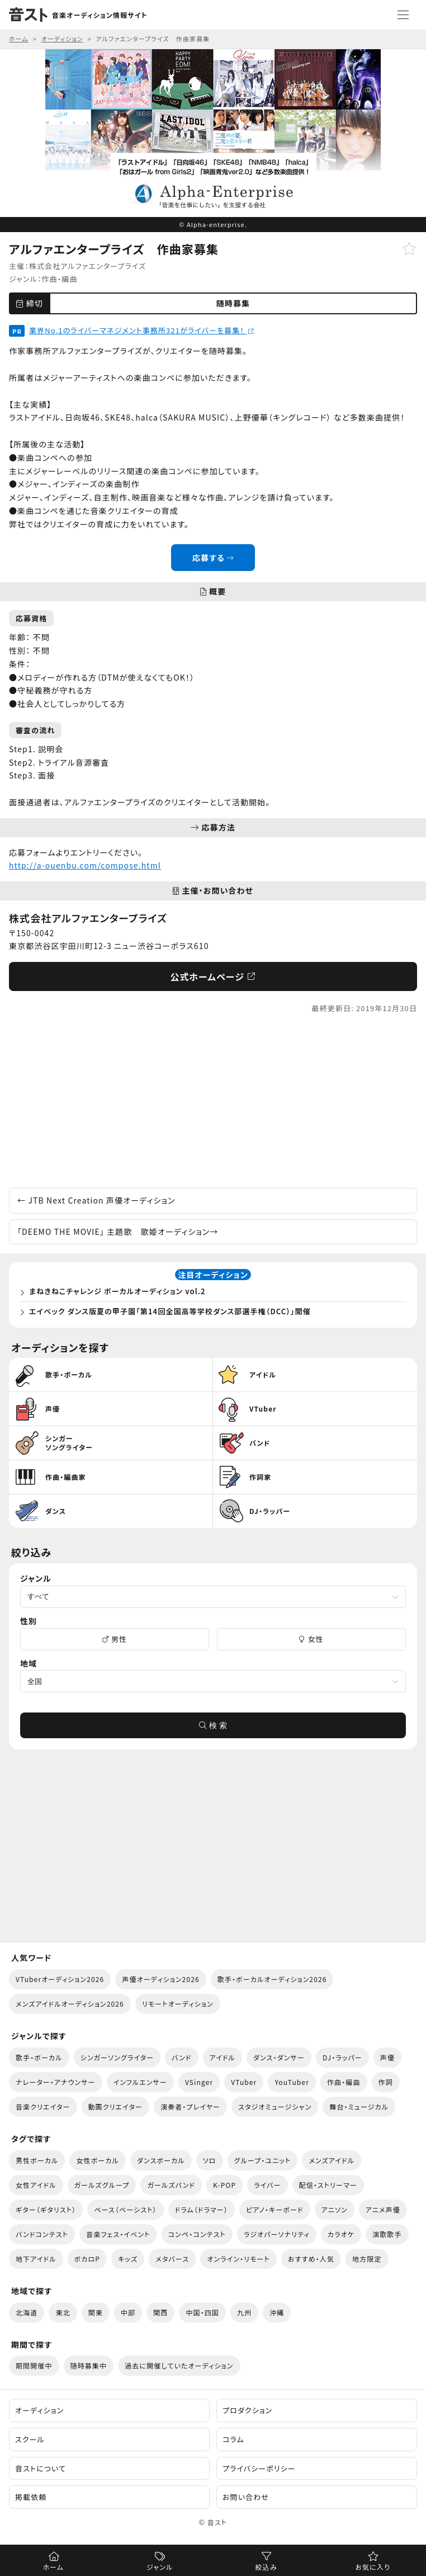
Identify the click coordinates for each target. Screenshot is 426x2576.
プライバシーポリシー (259, 2468)
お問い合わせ (246, 2497)
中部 (128, 2312)
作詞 (385, 2082)
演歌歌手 (386, 2234)
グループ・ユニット (262, 2160)
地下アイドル (36, 2258)
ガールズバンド (171, 2185)
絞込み (266, 2567)
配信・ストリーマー (328, 2185)
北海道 (26, 2312)
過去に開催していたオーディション (179, 2365)
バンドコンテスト (42, 2234)
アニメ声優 (383, 2209)
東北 (62, 2312)
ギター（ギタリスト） (46, 2209)
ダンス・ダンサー (279, 2057)
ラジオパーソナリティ (277, 2234)
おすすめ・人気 (311, 2258)
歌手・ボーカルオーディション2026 (272, 1979)
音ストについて (40, 2468)
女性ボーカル (97, 2160)
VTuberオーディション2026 (60, 1979)
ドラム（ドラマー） (201, 2209)
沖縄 (276, 2312)
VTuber (244, 2082)
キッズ (128, 2258)
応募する (213, 557)
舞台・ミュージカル (359, 2106)
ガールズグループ (102, 2185)
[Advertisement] (213, 1101)
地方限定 (366, 2258)
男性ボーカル (37, 2160)
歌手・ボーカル (39, 2057)
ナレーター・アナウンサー (56, 2082)
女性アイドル (36, 2185)
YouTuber (291, 2082)
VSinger (199, 2082)
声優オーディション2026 (160, 1979)
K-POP (224, 2185)
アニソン (334, 2209)
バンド (181, 2057)
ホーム (53, 2567)
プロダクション (247, 2410)
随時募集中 (88, 2365)
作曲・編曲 (60, 278)
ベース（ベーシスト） (125, 2209)
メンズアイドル (331, 2160)
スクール (30, 2439)
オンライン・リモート (238, 2258)
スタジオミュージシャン (274, 2106)
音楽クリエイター (43, 2106)
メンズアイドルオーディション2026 (70, 2003)
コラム (233, 2439)
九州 (244, 2312)
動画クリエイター (115, 2106)
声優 (387, 2057)
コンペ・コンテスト (197, 2234)
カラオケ (341, 2234)
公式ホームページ (212, 976)
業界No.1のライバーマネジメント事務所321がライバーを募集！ (141, 330)
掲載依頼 (30, 2497)
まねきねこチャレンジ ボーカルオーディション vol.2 (117, 1291)
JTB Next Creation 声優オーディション (96, 1200)
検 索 (213, 1725)
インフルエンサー (140, 2082)
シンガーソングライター (117, 2057)
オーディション (39, 2410)
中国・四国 (202, 2312)
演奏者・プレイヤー (190, 2106)
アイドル (222, 2057)
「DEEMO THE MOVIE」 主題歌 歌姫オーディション (117, 1231)
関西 (160, 2312)
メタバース (172, 2258)
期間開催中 (34, 2365)
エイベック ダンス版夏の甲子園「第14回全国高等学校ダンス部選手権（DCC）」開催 (170, 1311)
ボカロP (87, 2258)
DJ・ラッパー (342, 2057)
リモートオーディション (178, 2003)
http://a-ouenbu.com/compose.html (85, 865)
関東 (95, 2312)
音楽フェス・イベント (118, 2234)
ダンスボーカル (161, 2160)
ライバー (267, 2185)
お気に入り (372, 2567)
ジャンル (159, 2567)
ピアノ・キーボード (275, 2209)
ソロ (209, 2160)
